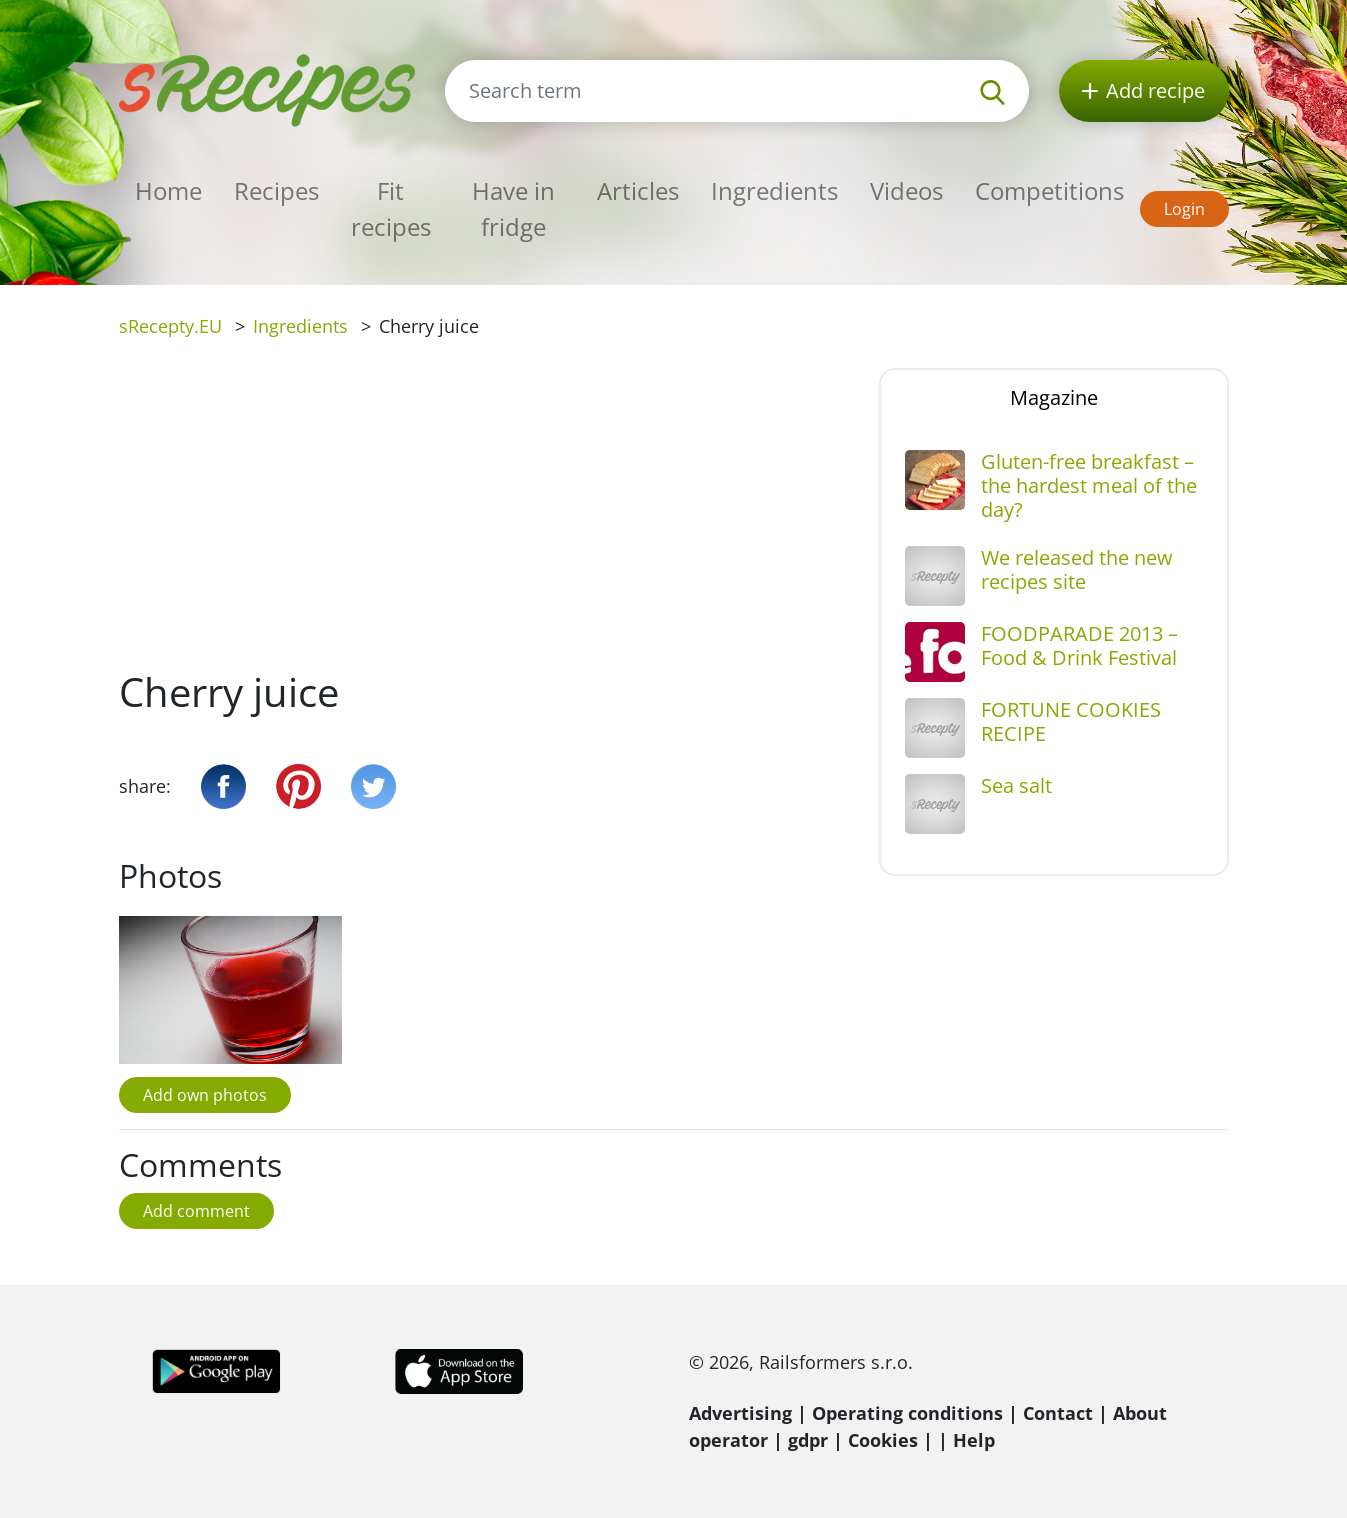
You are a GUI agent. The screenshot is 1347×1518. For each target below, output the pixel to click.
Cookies (883, 1440)
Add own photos (205, 1095)
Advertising (740, 1413)
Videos (906, 190)
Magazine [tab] (1054, 397)
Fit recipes (391, 208)
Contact (1058, 1413)
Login (1184, 209)
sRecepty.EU (170, 326)
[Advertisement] (484, 518)
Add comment (196, 1211)
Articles (638, 190)
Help (974, 1440)
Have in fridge (513, 208)
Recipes (276, 190)
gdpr (808, 1440)
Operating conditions (907, 1413)
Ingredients (774, 190)
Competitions (1049, 190)
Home (168, 190)
